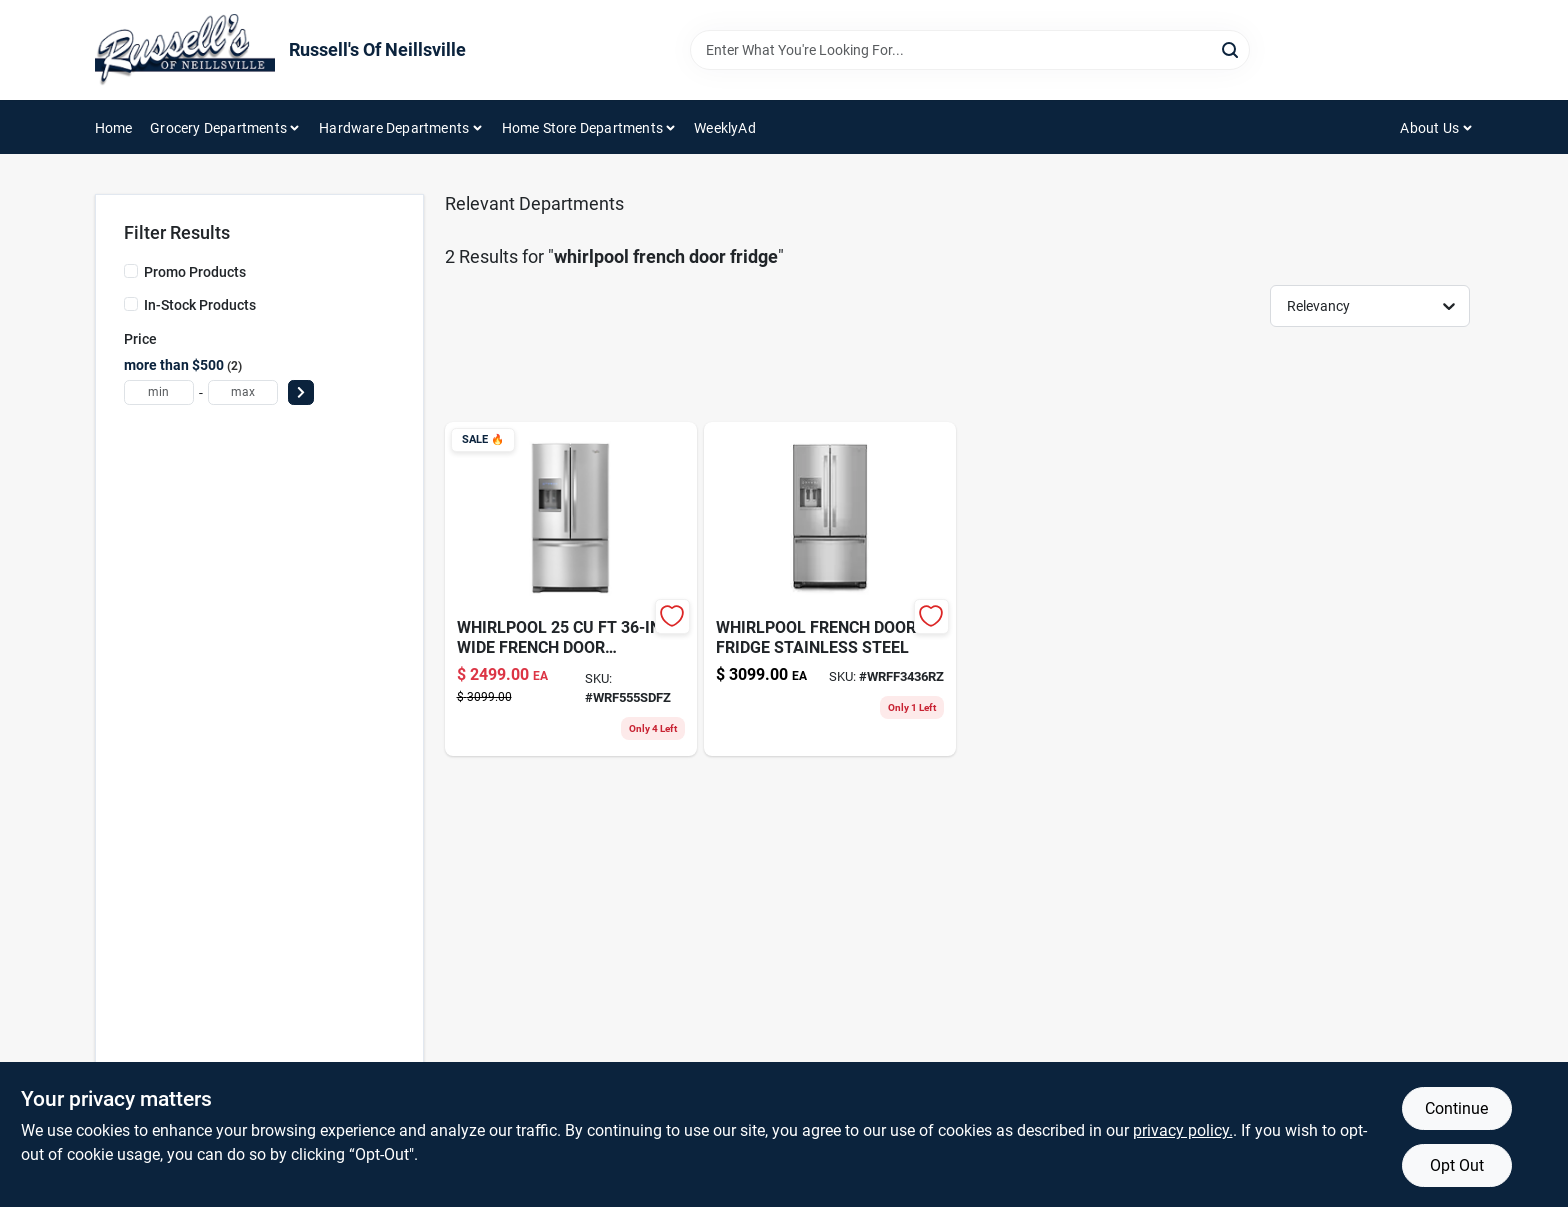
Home (114, 128)
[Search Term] (970, 50)
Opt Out (1457, 1165)
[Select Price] (301, 392)
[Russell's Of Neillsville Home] (185, 50)
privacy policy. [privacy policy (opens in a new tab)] (1183, 1130)
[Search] (1231, 48)
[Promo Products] (131, 271)
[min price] (159, 392)
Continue (1456, 1108)
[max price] (243, 392)
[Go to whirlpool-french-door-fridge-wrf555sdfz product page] (571, 589)
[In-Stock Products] (131, 304)
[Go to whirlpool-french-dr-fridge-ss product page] (830, 589)
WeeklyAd (725, 128)
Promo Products (195, 272)
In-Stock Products (200, 305)
